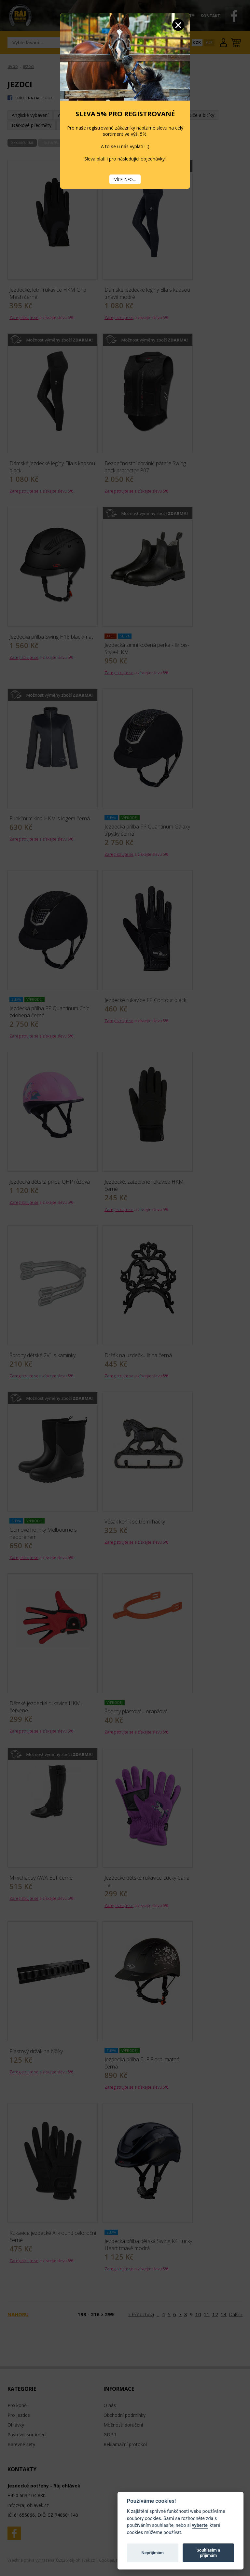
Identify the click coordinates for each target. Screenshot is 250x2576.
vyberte (199, 2525)
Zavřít (178, 25)
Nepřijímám (152, 2552)
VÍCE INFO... (125, 179)
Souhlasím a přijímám (208, 2553)
